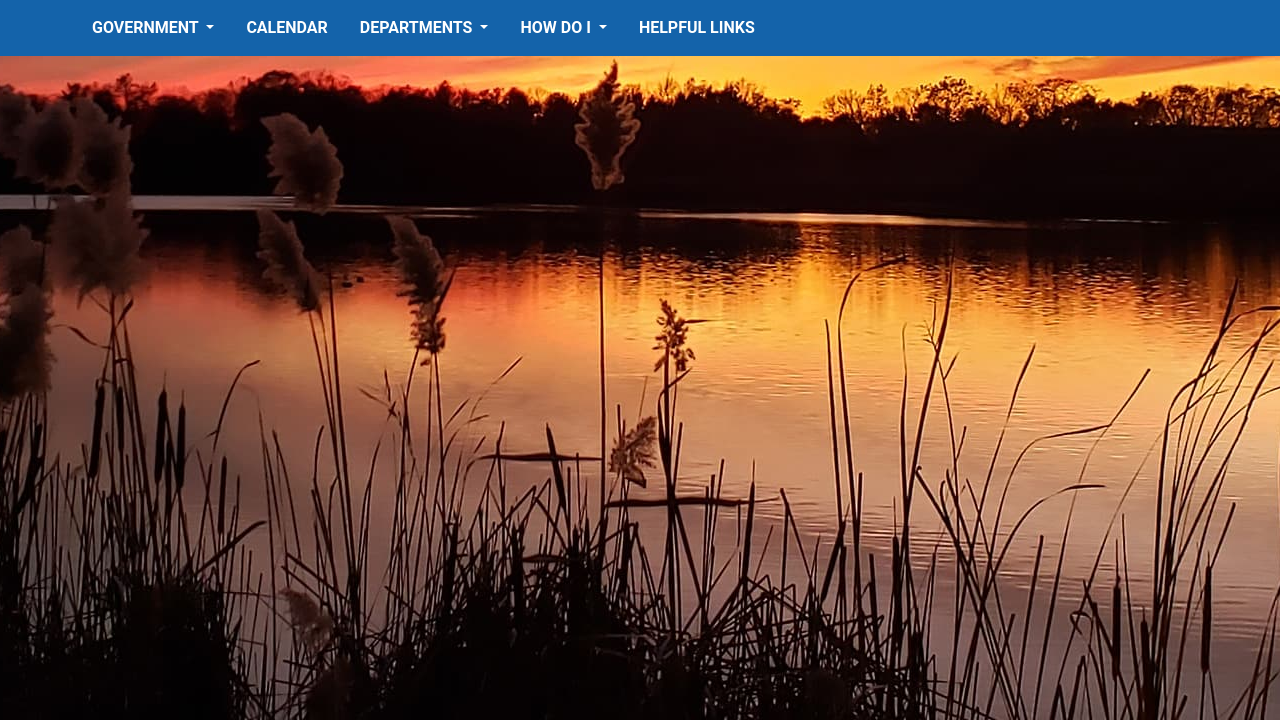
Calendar (286, 27)
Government (147, 27)
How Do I (557, 27)
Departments (418, 27)
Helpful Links (697, 27)
